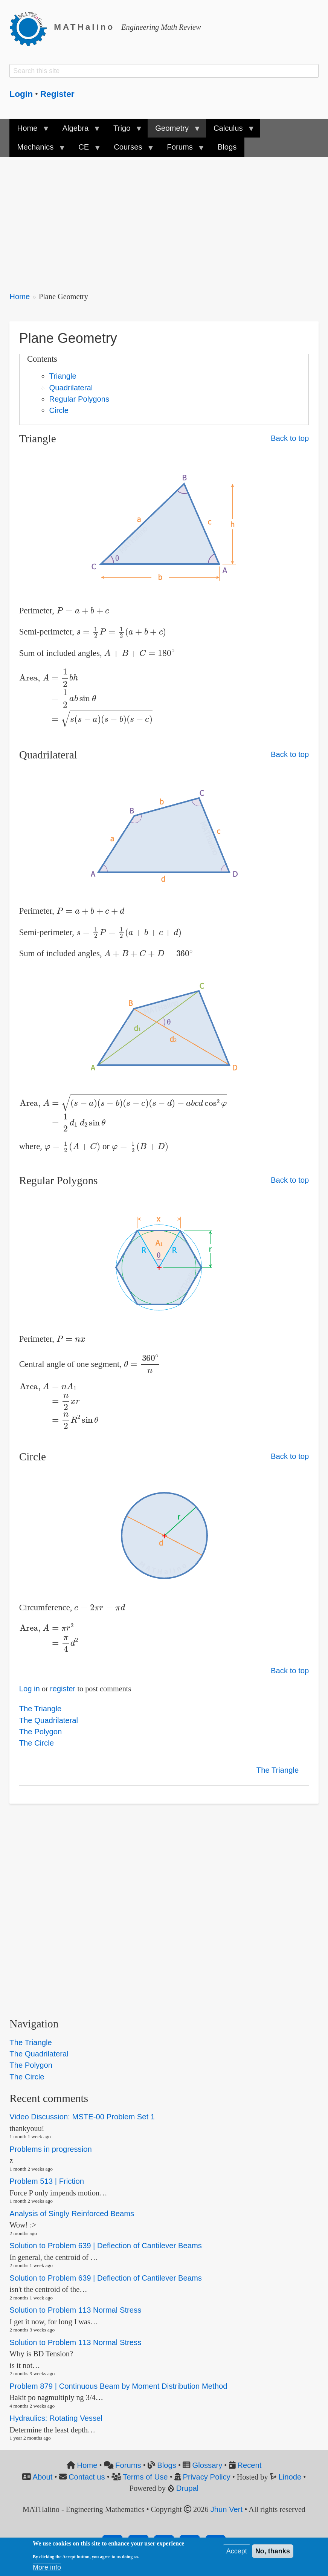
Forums (128, 2465)
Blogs (166, 2465)
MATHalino (84, 27)
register (63, 1689)
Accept (236, 2551)
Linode (289, 2477)
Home (19, 296)
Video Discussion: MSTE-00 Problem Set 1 (82, 2117)
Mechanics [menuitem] (37, 149)
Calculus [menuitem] (230, 131)
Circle (59, 410)
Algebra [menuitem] (77, 131)
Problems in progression (50, 2149)
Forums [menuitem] (181, 149)
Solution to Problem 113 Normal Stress (75, 2310)
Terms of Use (145, 2477)
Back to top (290, 438)
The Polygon (40, 1732)
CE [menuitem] (86, 149)
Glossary (207, 2465)
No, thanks (272, 2551)
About (42, 2477)
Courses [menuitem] (130, 149)
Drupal (187, 2488)
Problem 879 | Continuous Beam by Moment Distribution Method (118, 2386)
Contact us (87, 2477)
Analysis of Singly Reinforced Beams (71, 2213)
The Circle (36, 1743)
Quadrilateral (71, 388)
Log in (29, 1689)
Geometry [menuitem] (174, 131)
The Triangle (40, 1709)
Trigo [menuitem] (124, 131)
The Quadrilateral (48, 1720)
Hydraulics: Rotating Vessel (55, 2418)
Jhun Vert (227, 2509)
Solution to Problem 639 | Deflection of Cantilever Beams (105, 2245)
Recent (249, 2465)
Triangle (62, 376)
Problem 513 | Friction (46, 2181)
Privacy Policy (206, 2477)
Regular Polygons (79, 399)
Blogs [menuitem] (227, 147)
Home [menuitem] (29, 131)
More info (47, 2567)
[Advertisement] (163, 219)
